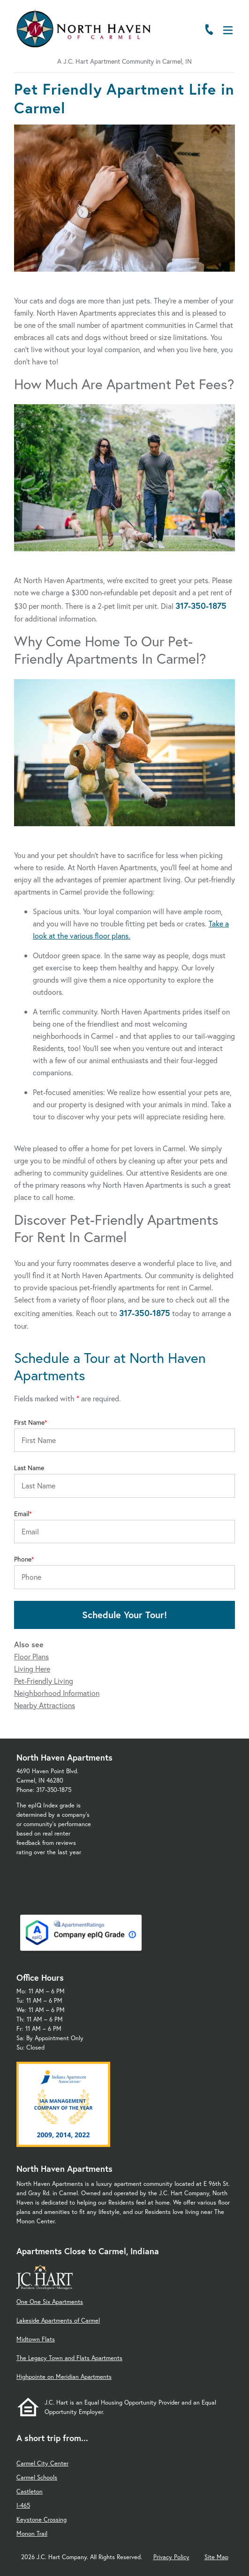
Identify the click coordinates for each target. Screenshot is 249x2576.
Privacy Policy (171, 2557)
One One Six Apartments (49, 2302)
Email (21, 1514)
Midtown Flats (35, 2339)
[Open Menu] (228, 30)
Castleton (29, 2491)
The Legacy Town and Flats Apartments (69, 2358)
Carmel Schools (36, 2477)
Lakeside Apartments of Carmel (58, 2320)
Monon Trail (31, 2534)
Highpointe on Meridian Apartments (64, 2377)
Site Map (216, 2557)
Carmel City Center (42, 2463)
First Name (29, 1422)
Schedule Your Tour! (124, 1614)
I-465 (23, 2505)
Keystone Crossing (41, 2520)
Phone (22, 1559)
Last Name (29, 1468)
